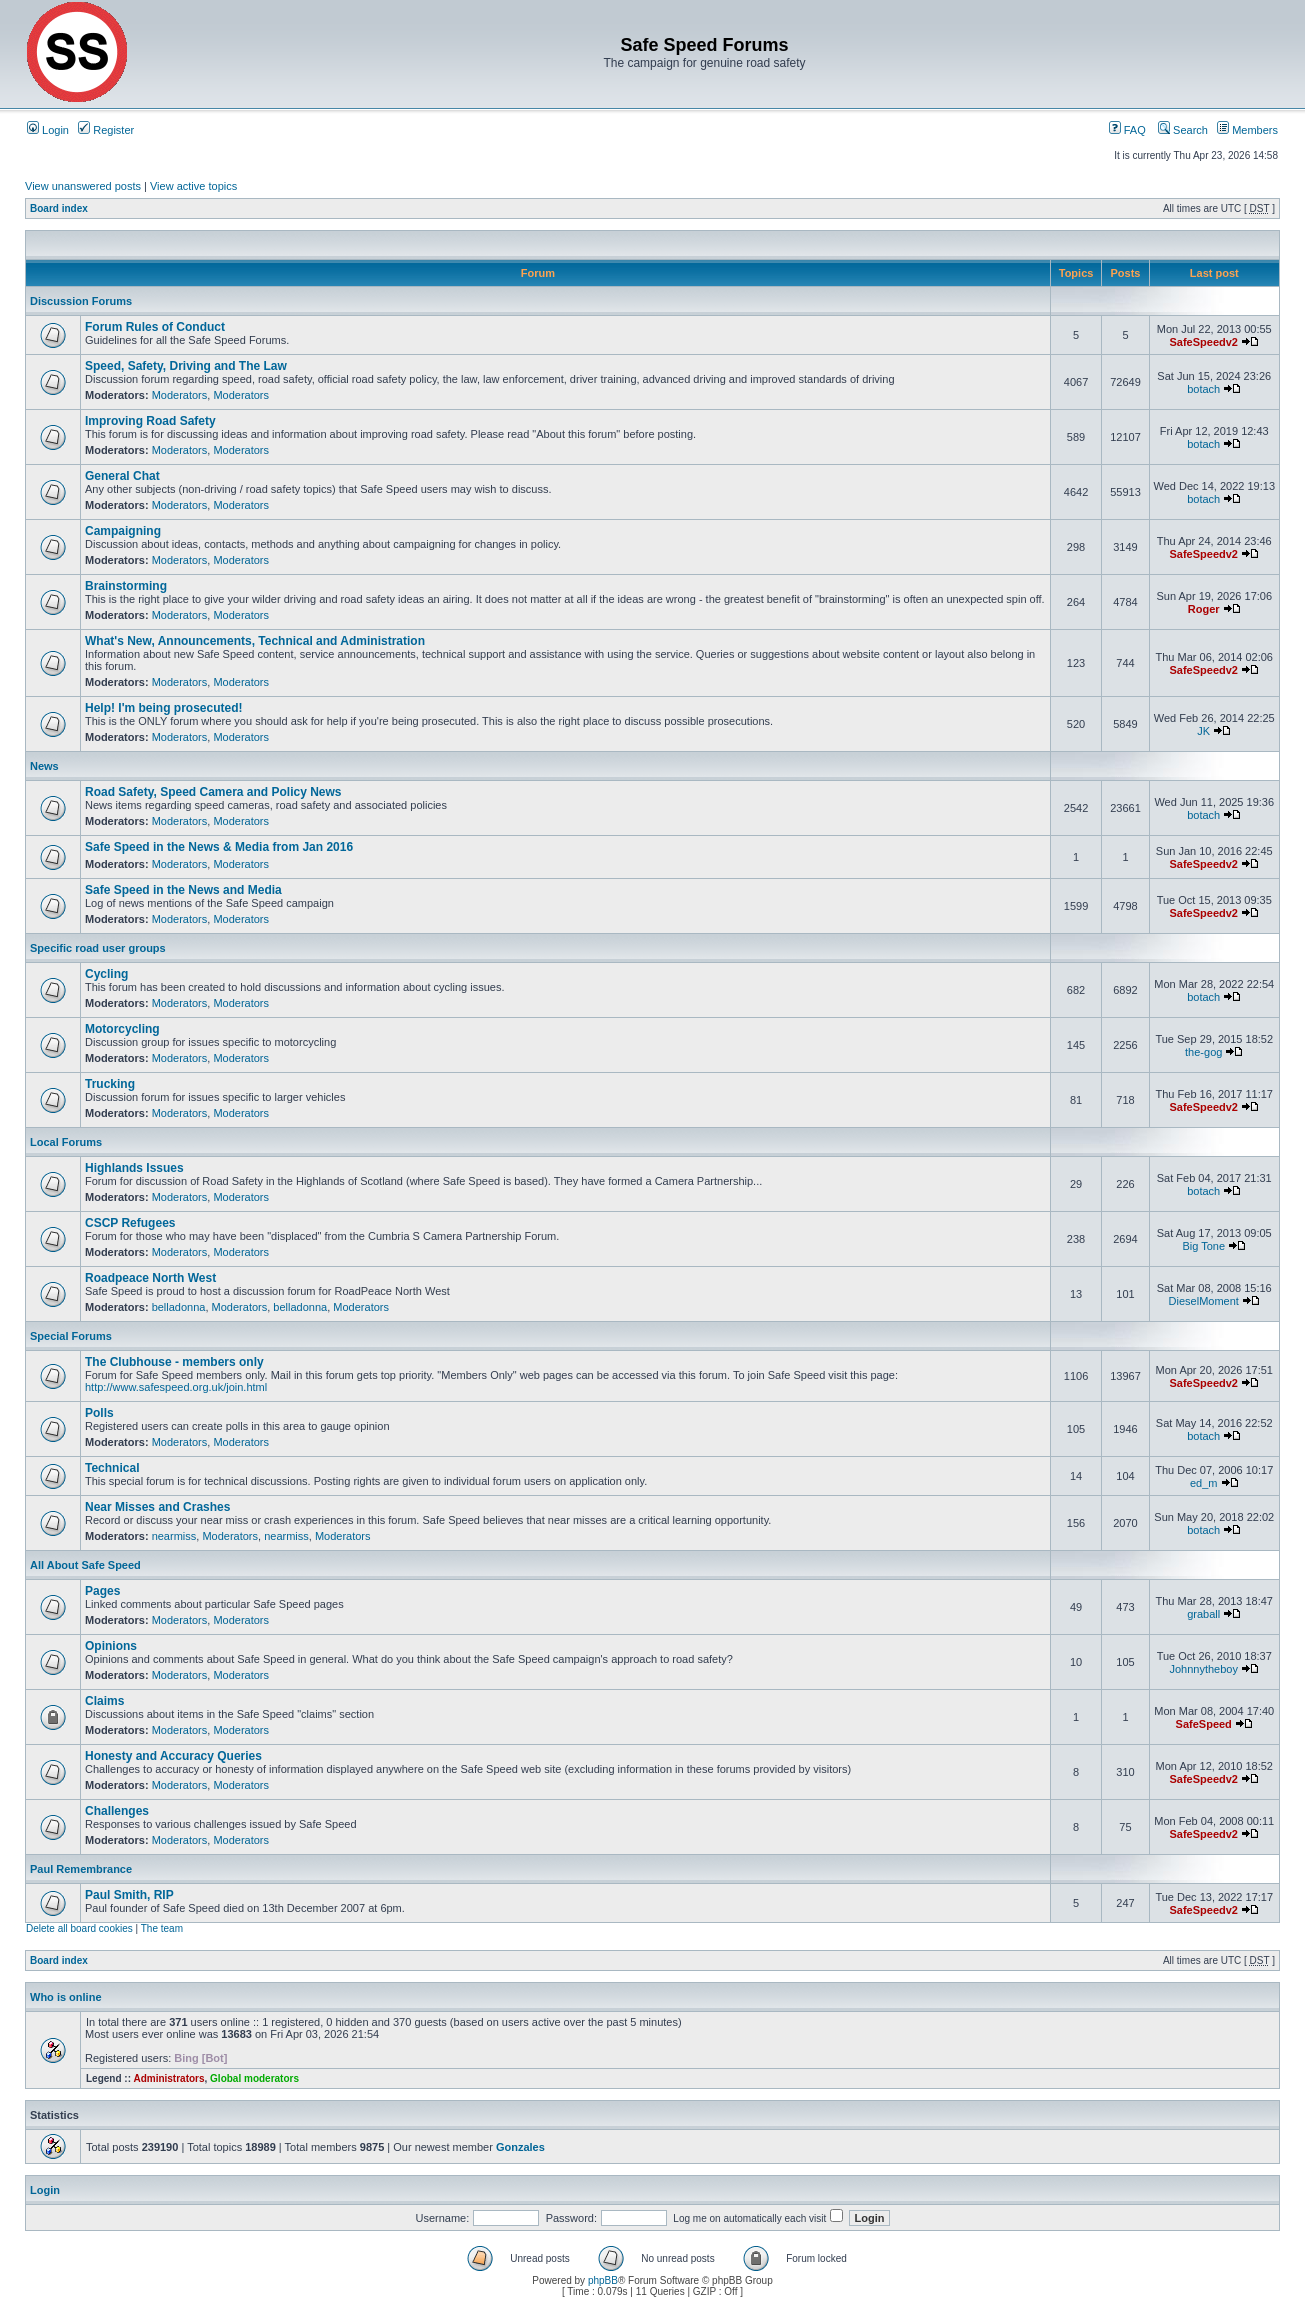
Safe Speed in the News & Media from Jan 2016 (219, 847)
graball (1203, 1614)
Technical (112, 1468)
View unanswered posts (83, 186)
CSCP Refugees (130, 1223)
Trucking (110, 1084)
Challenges (117, 1811)
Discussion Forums (81, 301)
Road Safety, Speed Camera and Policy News (213, 792)
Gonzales (520, 2147)
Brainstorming (126, 586)
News (44, 766)
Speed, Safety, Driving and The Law (186, 366)
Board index (59, 208)
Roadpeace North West (150, 1278)
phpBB (603, 2280)
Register (106, 130)
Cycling (106, 974)
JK (1203, 731)
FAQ (1127, 130)
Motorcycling (122, 1029)
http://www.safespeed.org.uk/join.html (176, 1387)
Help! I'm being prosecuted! (164, 708)
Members (1247, 130)
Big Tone (1203, 1246)
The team (162, 1928)
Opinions (111, 1646)
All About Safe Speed (85, 1565)
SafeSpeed (1204, 1724)
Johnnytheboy (1203, 1669)
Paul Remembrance (81, 1869)
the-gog (1203, 1052)
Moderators (180, 395)
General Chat (122, 476)
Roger (1204, 609)
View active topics (193, 186)
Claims (104, 1701)
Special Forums (71, 1336)
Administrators (168, 2078)
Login (48, 130)
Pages (102, 1591)
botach (1203, 389)
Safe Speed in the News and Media (183, 890)
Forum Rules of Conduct (155, 327)
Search (1183, 130)
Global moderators (254, 2078)
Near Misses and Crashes (157, 1507)
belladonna (179, 1307)
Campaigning (123, 531)
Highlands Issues (134, 1168)
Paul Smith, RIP (129, 1895)
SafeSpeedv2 (1203, 342)
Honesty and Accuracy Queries (173, 1756)
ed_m (1204, 1483)
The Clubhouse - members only (174, 1362)
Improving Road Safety (150, 421)
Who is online (66, 1997)
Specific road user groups (98, 948)
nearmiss (174, 1536)
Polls (99, 1413)
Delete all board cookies (79, 1928)
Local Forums (66, 1142)
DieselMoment (1204, 1301)
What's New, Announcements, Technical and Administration (255, 641)
